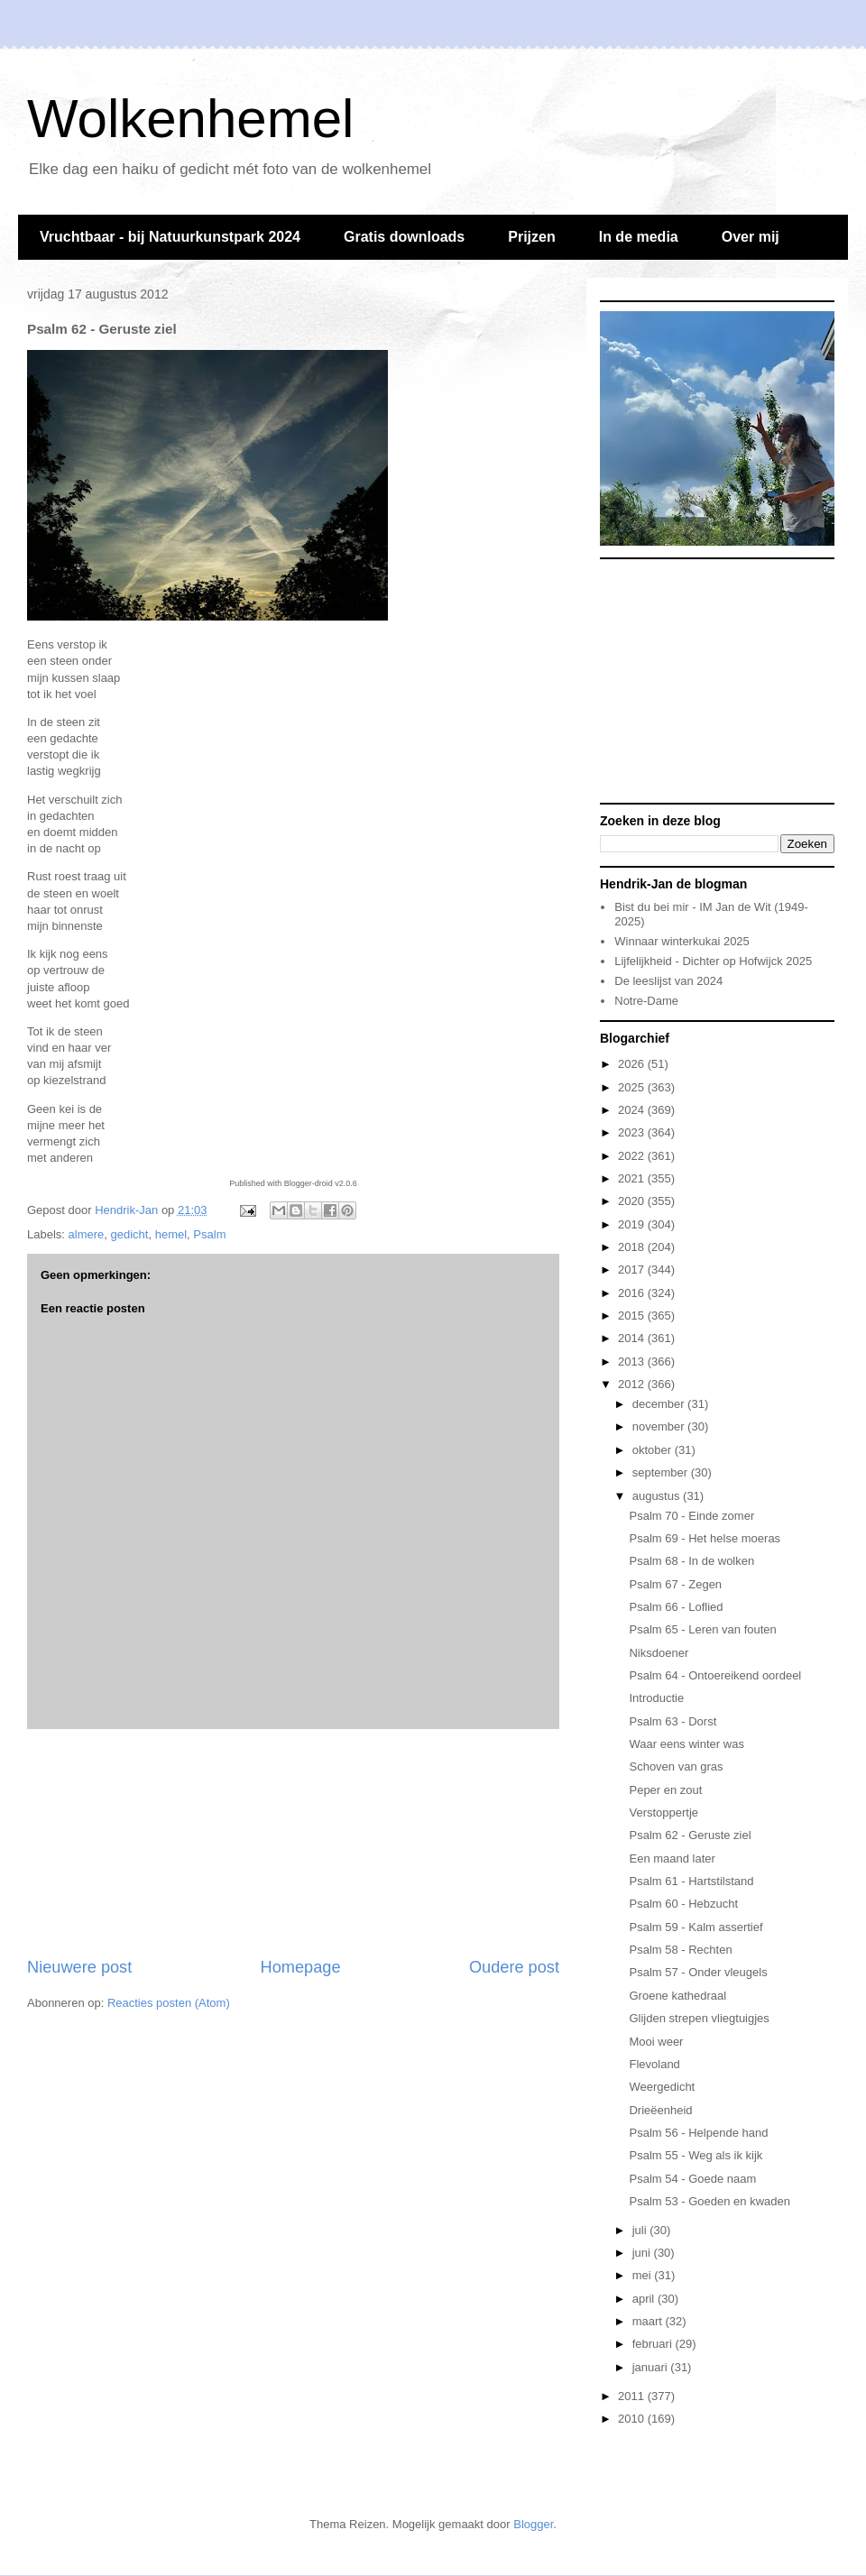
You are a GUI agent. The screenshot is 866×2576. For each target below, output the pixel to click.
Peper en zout (665, 1790)
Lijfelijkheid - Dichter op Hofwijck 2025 (713, 961)
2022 (633, 1156)
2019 (633, 1224)
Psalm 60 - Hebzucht (683, 1903)
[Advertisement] (293, 1843)
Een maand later (671, 1858)
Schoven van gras (676, 1766)
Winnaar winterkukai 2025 (682, 941)
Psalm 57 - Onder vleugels (698, 1972)
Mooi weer (656, 2041)
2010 (633, 2418)
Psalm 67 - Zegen (675, 1584)
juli (641, 2230)
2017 (633, 1269)
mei (643, 2275)
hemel (171, 1234)
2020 (633, 1201)
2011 (633, 2396)
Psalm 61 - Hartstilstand (691, 1881)
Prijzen (531, 236)
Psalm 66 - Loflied (676, 1607)
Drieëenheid (660, 2110)
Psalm (209, 1234)
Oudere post (514, 1967)
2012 (633, 1384)
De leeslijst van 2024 (668, 981)
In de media (638, 236)
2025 (633, 1087)
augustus (657, 1496)
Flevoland (654, 2064)
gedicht (130, 1234)
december (659, 1404)
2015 (633, 1315)
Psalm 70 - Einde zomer (691, 1516)
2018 (633, 1247)
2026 (633, 1064)
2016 (633, 1293)
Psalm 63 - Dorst (672, 1721)
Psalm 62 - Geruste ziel (690, 1835)
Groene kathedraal (677, 1995)
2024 (633, 1110)
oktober (653, 1450)
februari (654, 2344)
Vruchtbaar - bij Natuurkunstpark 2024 (170, 236)
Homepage (301, 1967)
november (659, 1426)
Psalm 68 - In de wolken (691, 1561)
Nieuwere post (79, 1967)
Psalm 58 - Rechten (680, 1949)
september (661, 1472)
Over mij (750, 236)
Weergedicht (662, 2086)
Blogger (533, 2524)
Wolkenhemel (190, 118)
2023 (633, 1132)
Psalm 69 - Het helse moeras (704, 1538)
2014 (633, 1338)
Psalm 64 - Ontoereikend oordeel (715, 1675)
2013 (633, 1361)
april (645, 2298)
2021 (633, 1178)
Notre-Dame (646, 1000)
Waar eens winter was (686, 1744)
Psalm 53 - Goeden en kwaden (709, 2201)
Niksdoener (658, 1653)
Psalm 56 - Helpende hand (698, 2132)
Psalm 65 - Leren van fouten (702, 1629)
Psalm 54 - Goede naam (692, 2178)
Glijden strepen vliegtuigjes (699, 2018)
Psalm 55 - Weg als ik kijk (695, 2155)
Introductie (656, 1698)
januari (651, 2367)
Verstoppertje (663, 1812)
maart (649, 2321)
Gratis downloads (404, 236)
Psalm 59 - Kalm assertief (695, 1927)
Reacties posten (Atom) (168, 2003)
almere (87, 1234)
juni (643, 2252)
